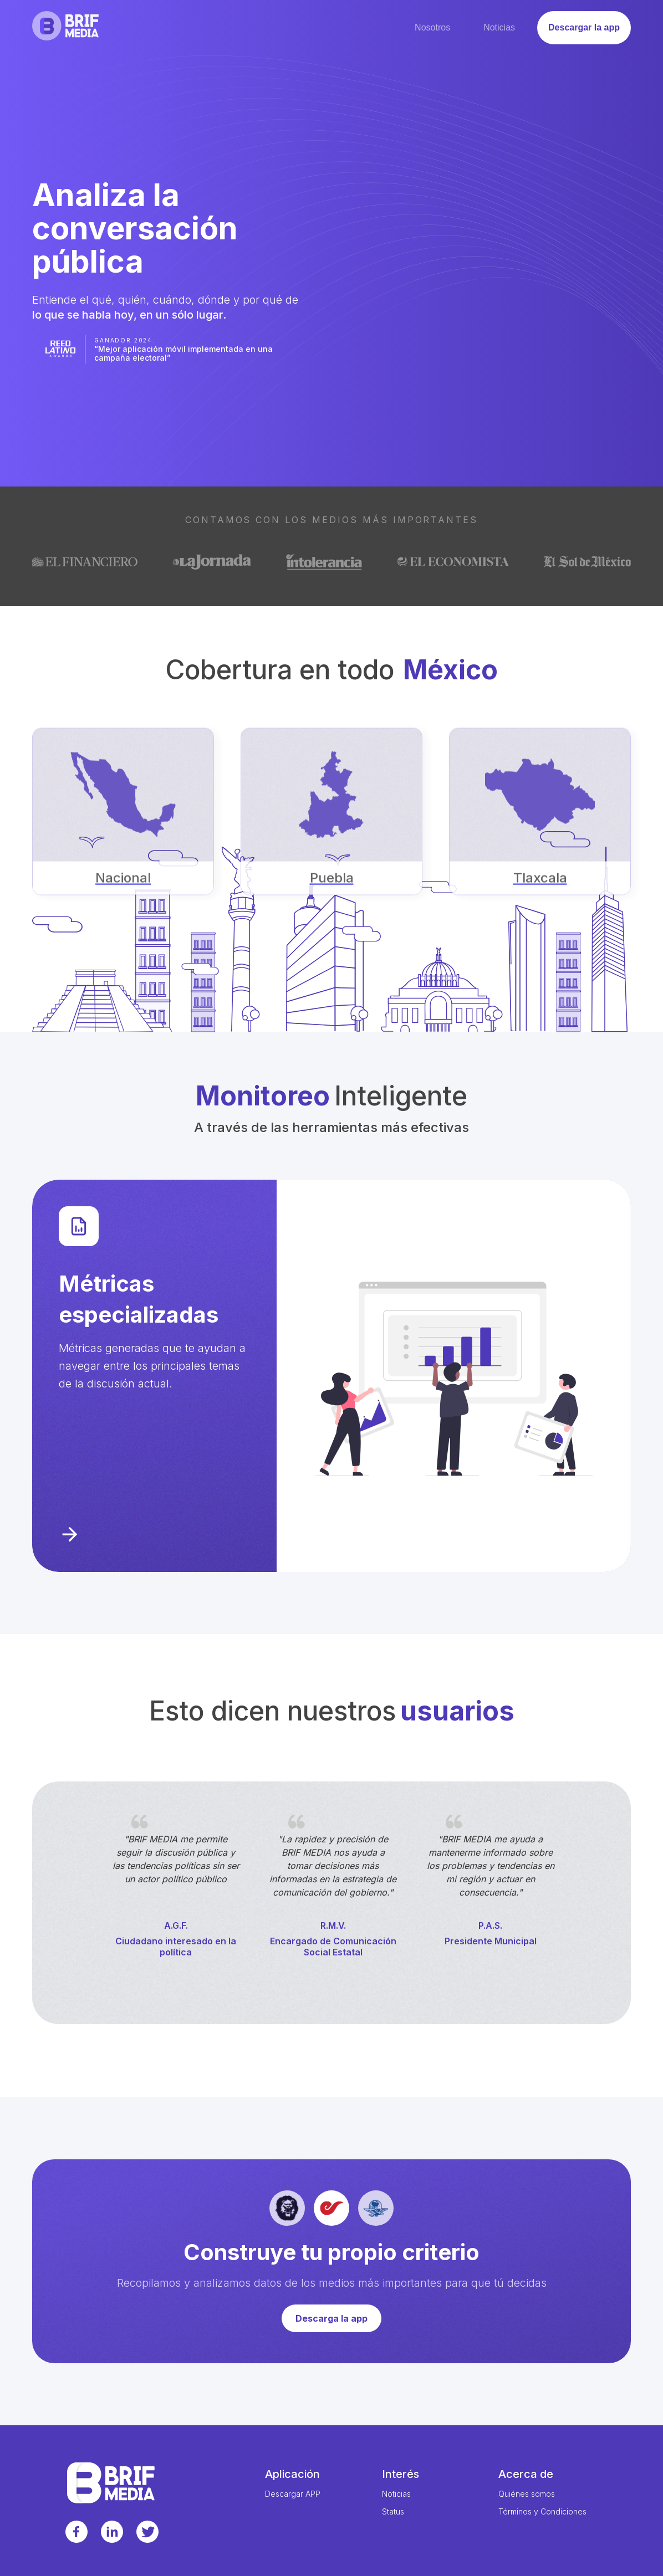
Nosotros (432, 27)
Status (393, 2511)
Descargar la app (584, 27)
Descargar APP (292, 2494)
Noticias (499, 27)
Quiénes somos (526, 2494)
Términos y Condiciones (542, 2511)
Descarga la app (331, 2318)
